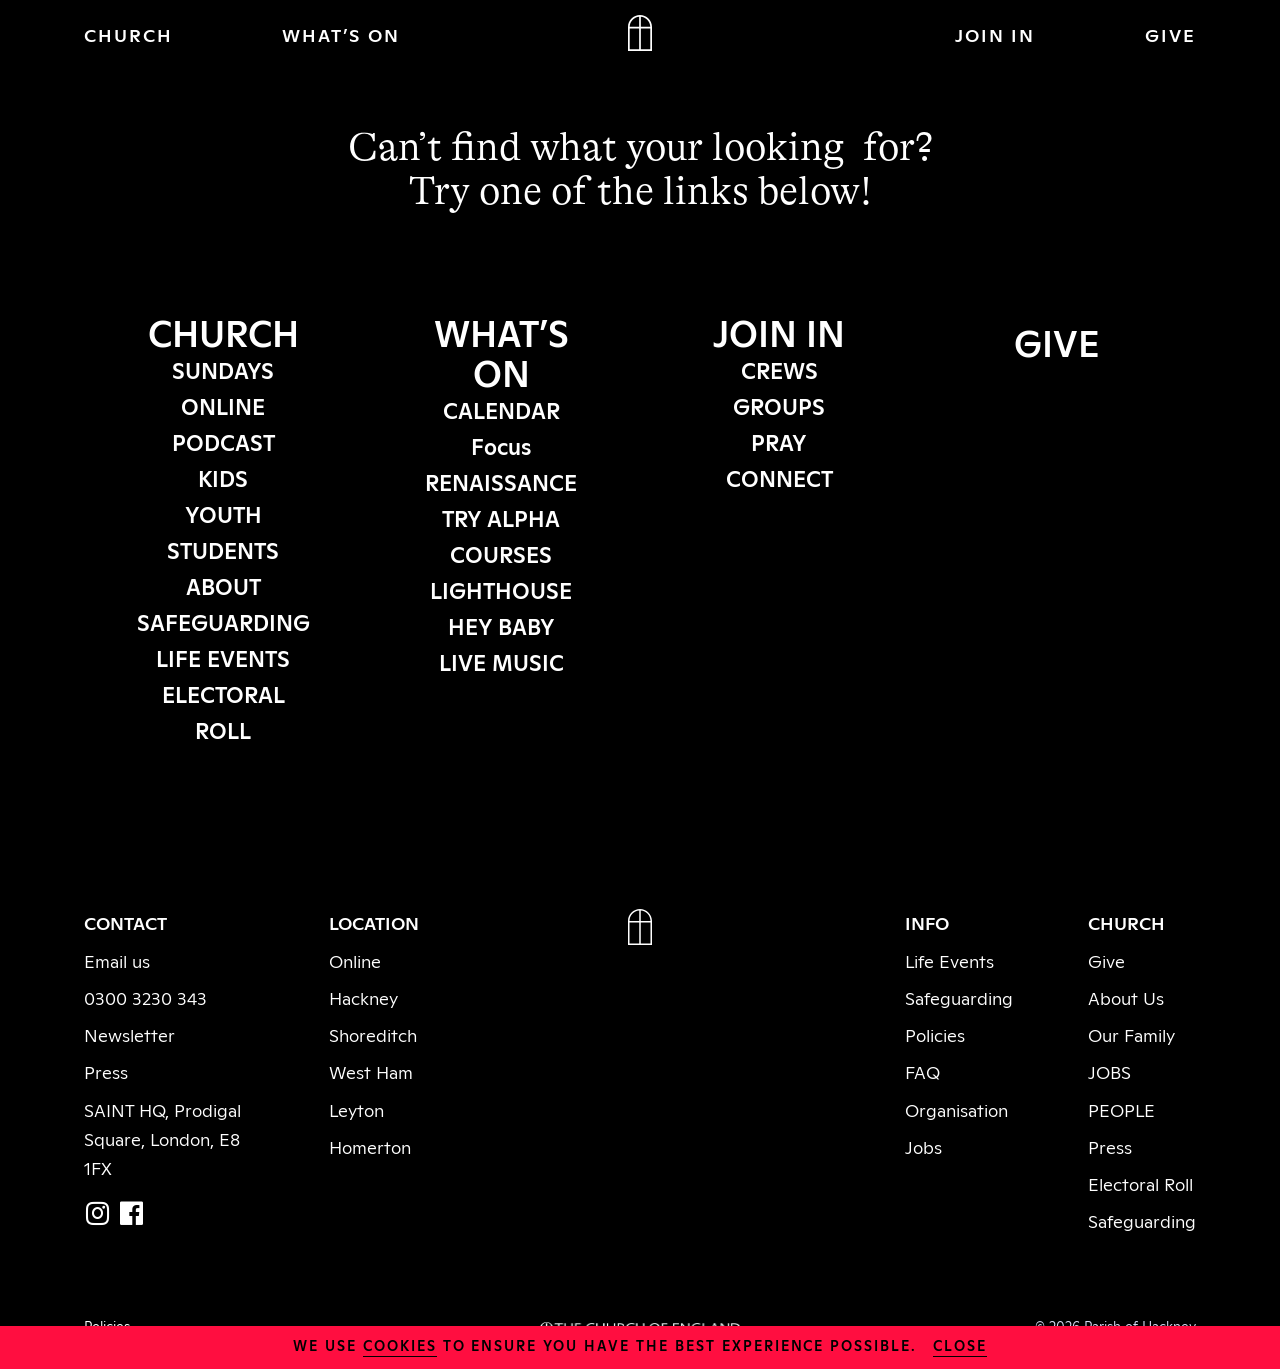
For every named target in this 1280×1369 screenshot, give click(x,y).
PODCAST (223, 441)
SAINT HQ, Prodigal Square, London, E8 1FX (162, 1138)
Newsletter (129, 1034)
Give (1106, 960)
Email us (117, 960)
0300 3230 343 (145, 997)
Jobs (923, 1146)
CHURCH (128, 34)
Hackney (363, 997)
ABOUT (223, 585)
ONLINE (223, 405)
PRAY (779, 441)
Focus (501, 445)
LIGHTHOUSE (501, 589)
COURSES (501, 553)
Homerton (370, 1146)
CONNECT (779, 477)
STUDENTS (223, 549)
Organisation (956, 1109)
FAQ (922, 1071)
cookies (400, 1344)
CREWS (779, 369)
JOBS (1109, 1071)
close (960, 1344)
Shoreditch (373, 1034)
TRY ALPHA (501, 517)
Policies (935, 1034)
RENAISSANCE (501, 481)
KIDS (223, 477)
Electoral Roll (1140, 1183)
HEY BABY (501, 625)
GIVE (1170, 34)
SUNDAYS (223, 369)
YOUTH (223, 513)
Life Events (949, 960)
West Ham (371, 1071)
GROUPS (779, 405)
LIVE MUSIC (501, 661)
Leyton (356, 1109)
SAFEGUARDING (223, 621)
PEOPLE (1121, 1109)
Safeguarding (959, 997)
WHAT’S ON (341, 34)
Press (106, 1071)
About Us (1126, 997)
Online (355, 960)
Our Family (1131, 1034)
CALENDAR (501, 409)
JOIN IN (995, 34)
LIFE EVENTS (223, 657)
